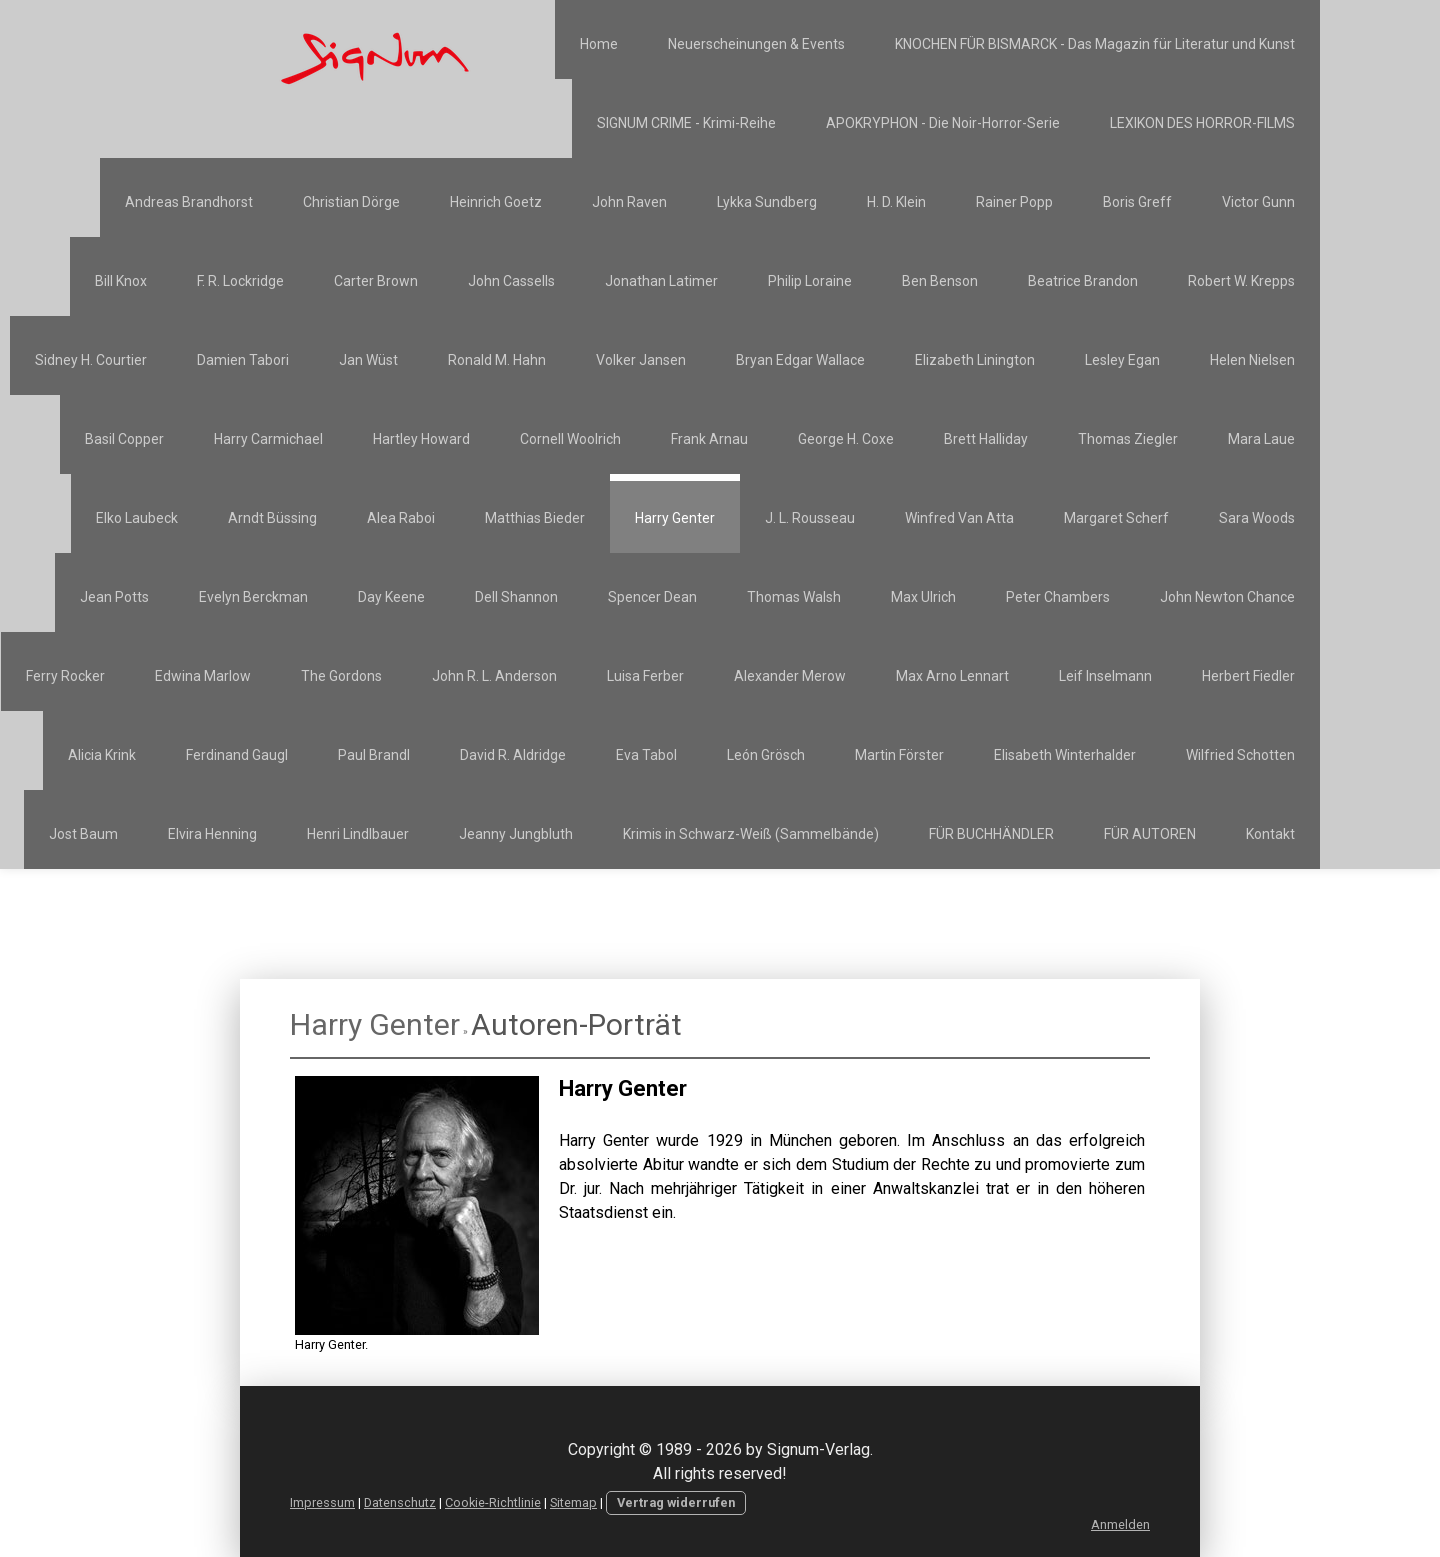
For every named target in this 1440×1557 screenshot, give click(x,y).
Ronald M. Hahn (497, 360)
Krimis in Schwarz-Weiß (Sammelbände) (751, 834)
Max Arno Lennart (952, 676)
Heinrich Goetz (496, 202)
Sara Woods (1257, 518)
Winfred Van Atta (959, 518)
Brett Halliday (986, 439)
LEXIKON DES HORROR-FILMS (1202, 123)
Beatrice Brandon (1083, 281)
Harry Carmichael (268, 439)
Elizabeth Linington (975, 360)
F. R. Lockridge (240, 281)
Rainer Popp (1014, 202)
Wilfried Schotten (1240, 755)
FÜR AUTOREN (1150, 834)
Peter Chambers (1058, 597)
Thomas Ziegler (1128, 439)
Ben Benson (940, 281)
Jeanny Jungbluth (516, 834)
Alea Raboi (401, 518)
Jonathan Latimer (661, 281)
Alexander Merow (790, 676)
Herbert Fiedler (1248, 676)
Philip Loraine (810, 281)
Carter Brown (376, 281)
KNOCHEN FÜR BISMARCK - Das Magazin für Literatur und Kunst (1095, 44)
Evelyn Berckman (253, 597)
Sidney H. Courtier (91, 360)
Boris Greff (1137, 202)
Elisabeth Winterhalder (1065, 755)
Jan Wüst (368, 360)
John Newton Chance (1227, 597)
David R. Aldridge (513, 755)
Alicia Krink (102, 755)
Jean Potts (114, 597)
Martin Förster (899, 755)
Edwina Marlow (203, 676)
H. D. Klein (896, 202)
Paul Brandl (374, 755)
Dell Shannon (516, 597)
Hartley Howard (421, 439)
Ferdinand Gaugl (237, 755)
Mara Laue (1261, 439)
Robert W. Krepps (1241, 281)
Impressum (322, 1502)
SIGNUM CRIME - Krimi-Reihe (686, 123)
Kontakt (1270, 834)
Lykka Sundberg (767, 202)
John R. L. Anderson (494, 676)
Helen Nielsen (1252, 360)
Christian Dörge (351, 202)
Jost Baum (83, 834)
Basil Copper (124, 439)
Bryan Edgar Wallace (800, 360)
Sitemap (573, 1502)
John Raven (629, 202)
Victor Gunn (1258, 202)
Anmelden (1120, 1524)
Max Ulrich (923, 597)
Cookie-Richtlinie (493, 1502)
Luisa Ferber (645, 676)
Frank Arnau (709, 439)
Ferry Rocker (65, 676)
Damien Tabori (243, 360)
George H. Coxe (846, 439)
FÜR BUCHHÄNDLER (991, 834)
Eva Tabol (646, 755)
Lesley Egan (1122, 360)
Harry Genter (675, 518)
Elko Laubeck (137, 518)
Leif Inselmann (1105, 676)
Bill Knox (121, 281)
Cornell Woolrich (570, 439)
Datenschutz (400, 1502)
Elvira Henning (212, 834)
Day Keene (391, 597)
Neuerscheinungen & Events (756, 44)
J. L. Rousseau (810, 518)
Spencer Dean (652, 597)
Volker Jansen (641, 360)
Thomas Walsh (794, 597)
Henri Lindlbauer (358, 834)
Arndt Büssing (272, 518)
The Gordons (341, 676)
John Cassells (511, 281)
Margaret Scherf (1116, 518)
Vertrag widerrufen (676, 1502)
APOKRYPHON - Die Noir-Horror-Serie (943, 123)
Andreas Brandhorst (189, 202)
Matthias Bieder (535, 518)
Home (599, 44)
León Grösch (766, 755)
